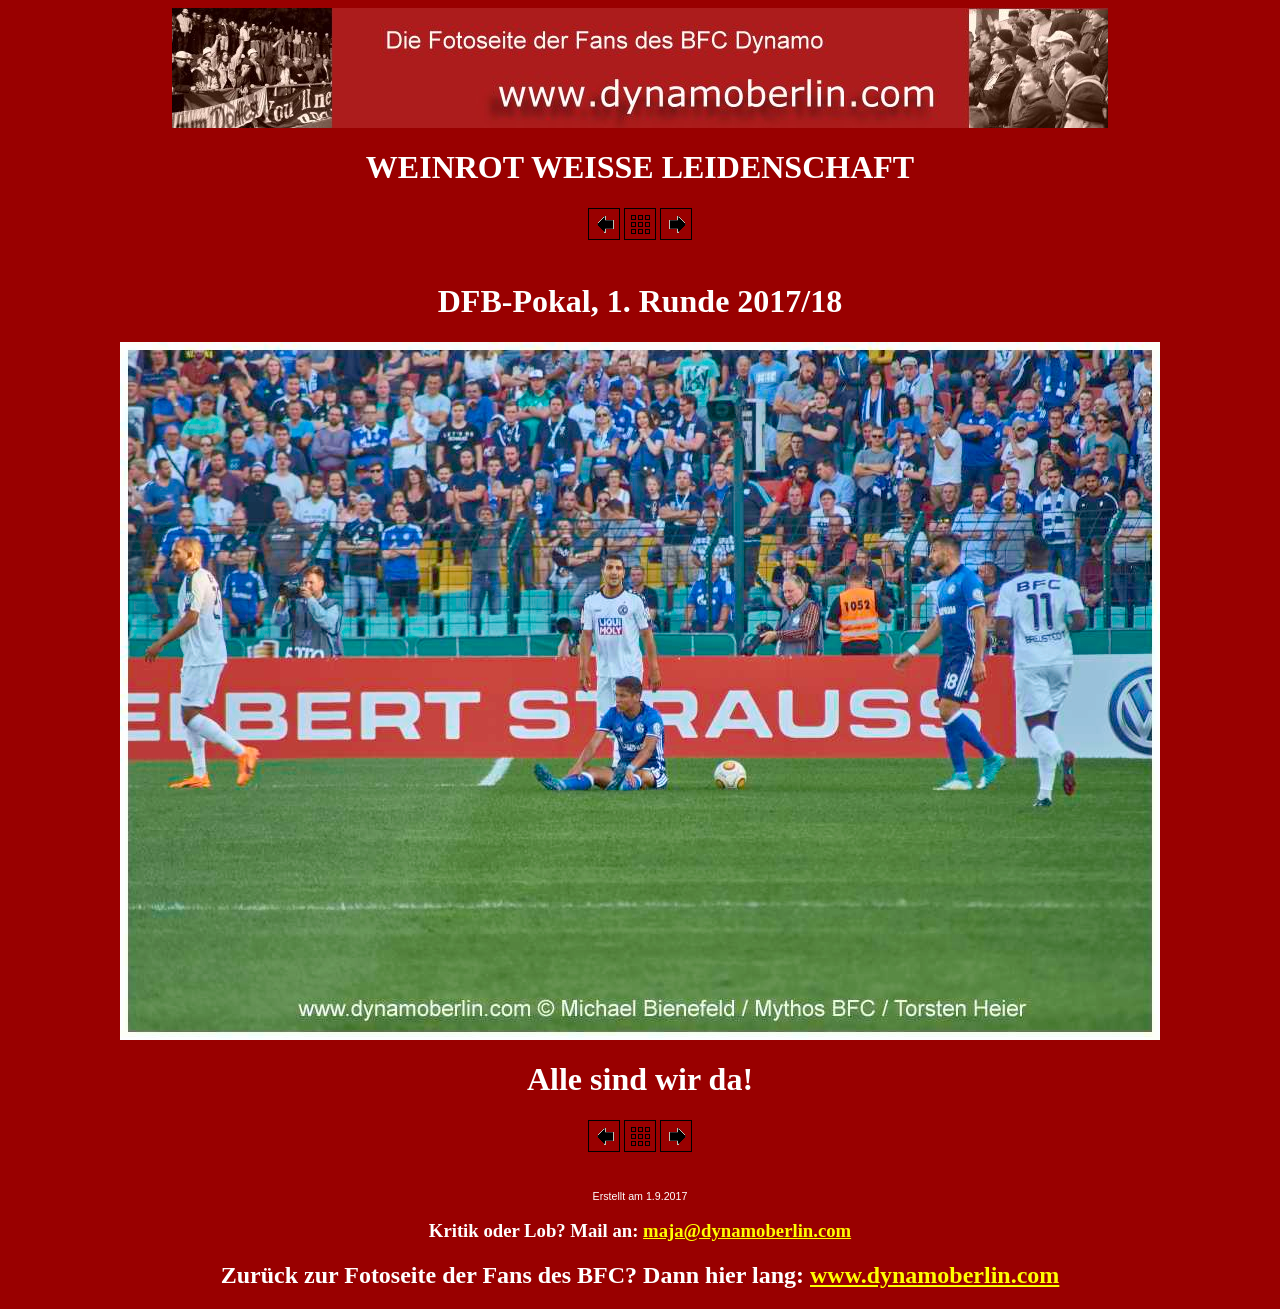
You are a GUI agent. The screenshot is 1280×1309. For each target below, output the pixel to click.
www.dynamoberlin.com (934, 1275)
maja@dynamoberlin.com (747, 1230)
